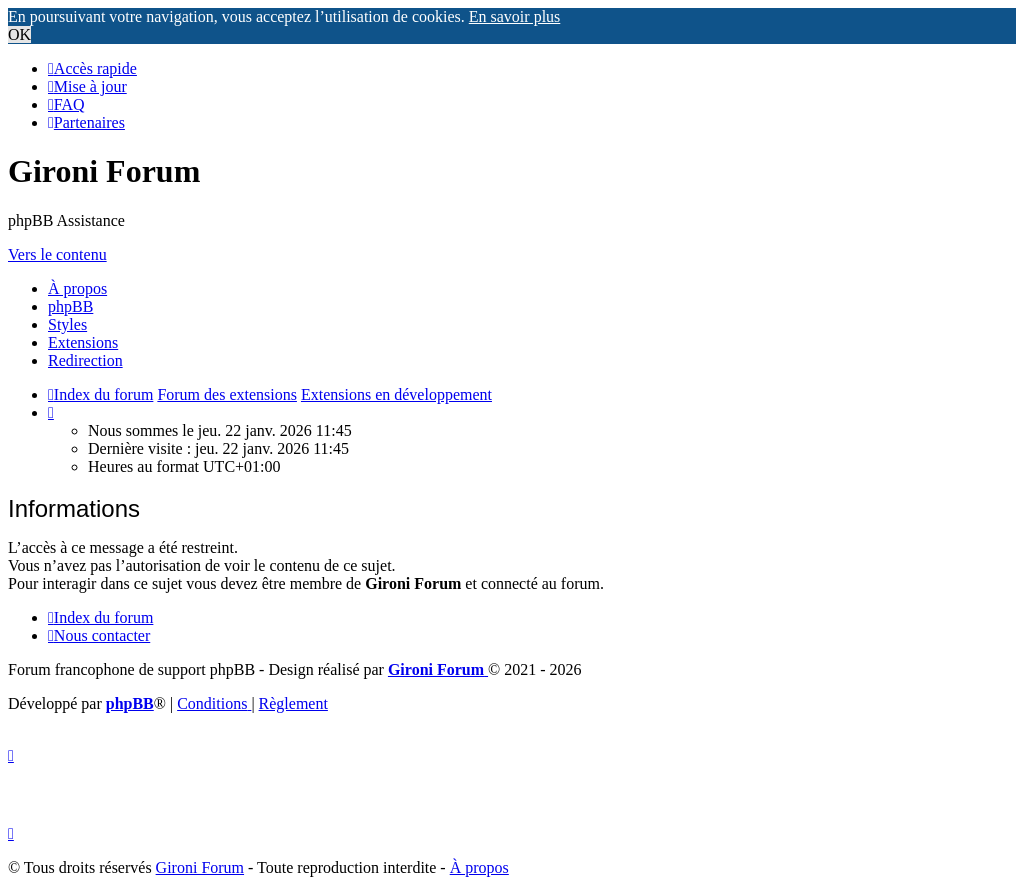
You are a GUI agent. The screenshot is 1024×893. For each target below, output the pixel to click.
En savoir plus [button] (515, 16)
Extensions (83, 342)
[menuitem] (87, 86)
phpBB (70, 306)
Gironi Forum (200, 867)
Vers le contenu (57, 254)
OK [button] (19, 34)
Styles (67, 324)
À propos (77, 288)
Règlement (293, 703)
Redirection (85, 360)
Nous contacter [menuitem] (99, 635)
